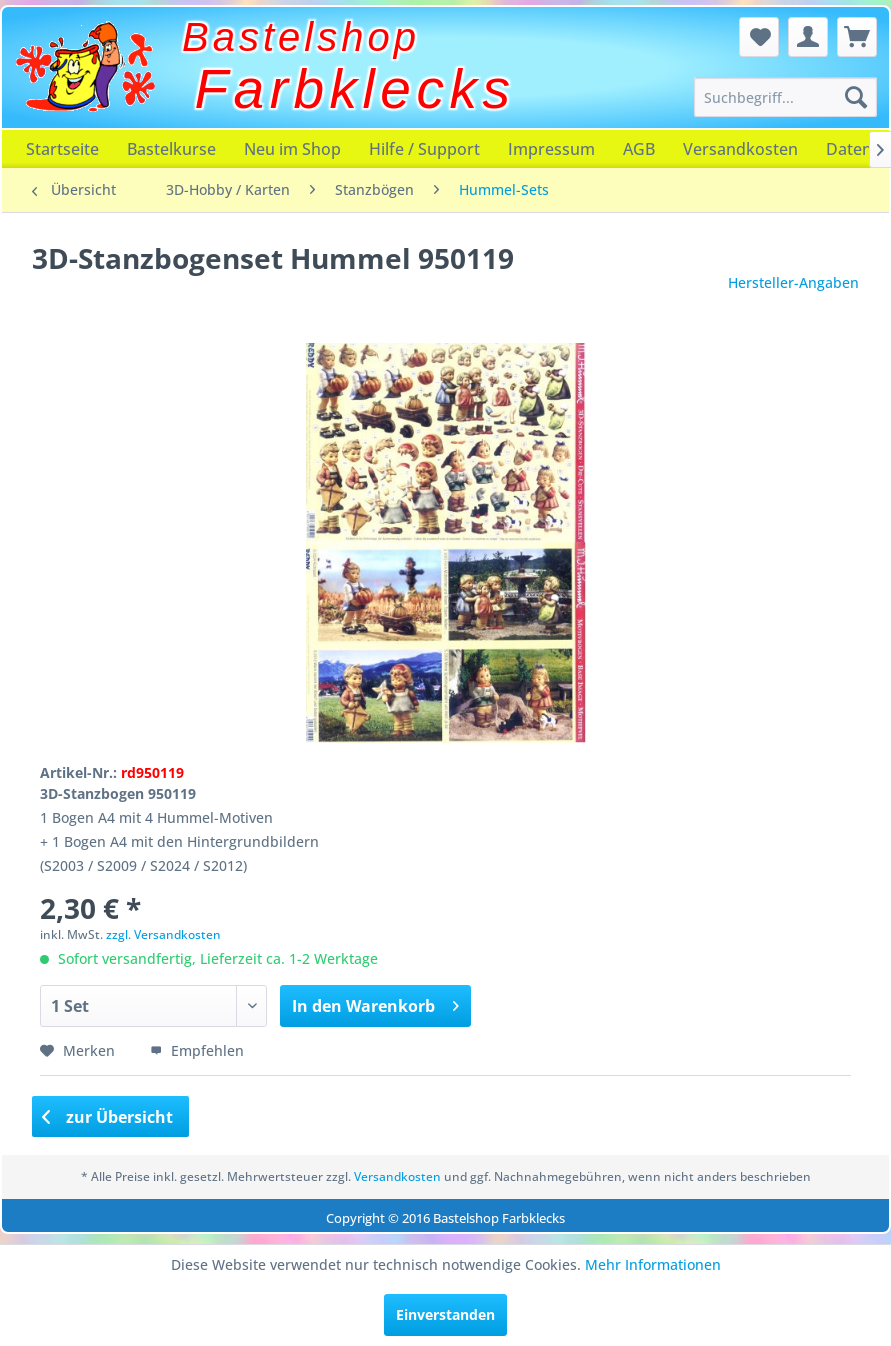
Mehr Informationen (653, 1264)
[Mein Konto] (808, 37)
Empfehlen (197, 1050)
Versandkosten (740, 149)
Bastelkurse (171, 149)
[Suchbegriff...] (785, 97)
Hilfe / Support (424, 149)
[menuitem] (785, 97)
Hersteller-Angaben (793, 282)
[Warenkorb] (857, 37)
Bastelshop (301, 37)
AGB (639, 149)
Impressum (551, 149)
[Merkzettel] (759, 37)
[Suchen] (856, 97)
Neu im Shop (292, 149)
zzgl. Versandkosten (163, 934)
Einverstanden (445, 1314)
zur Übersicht (108, 1117)
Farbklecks (355, 89)
